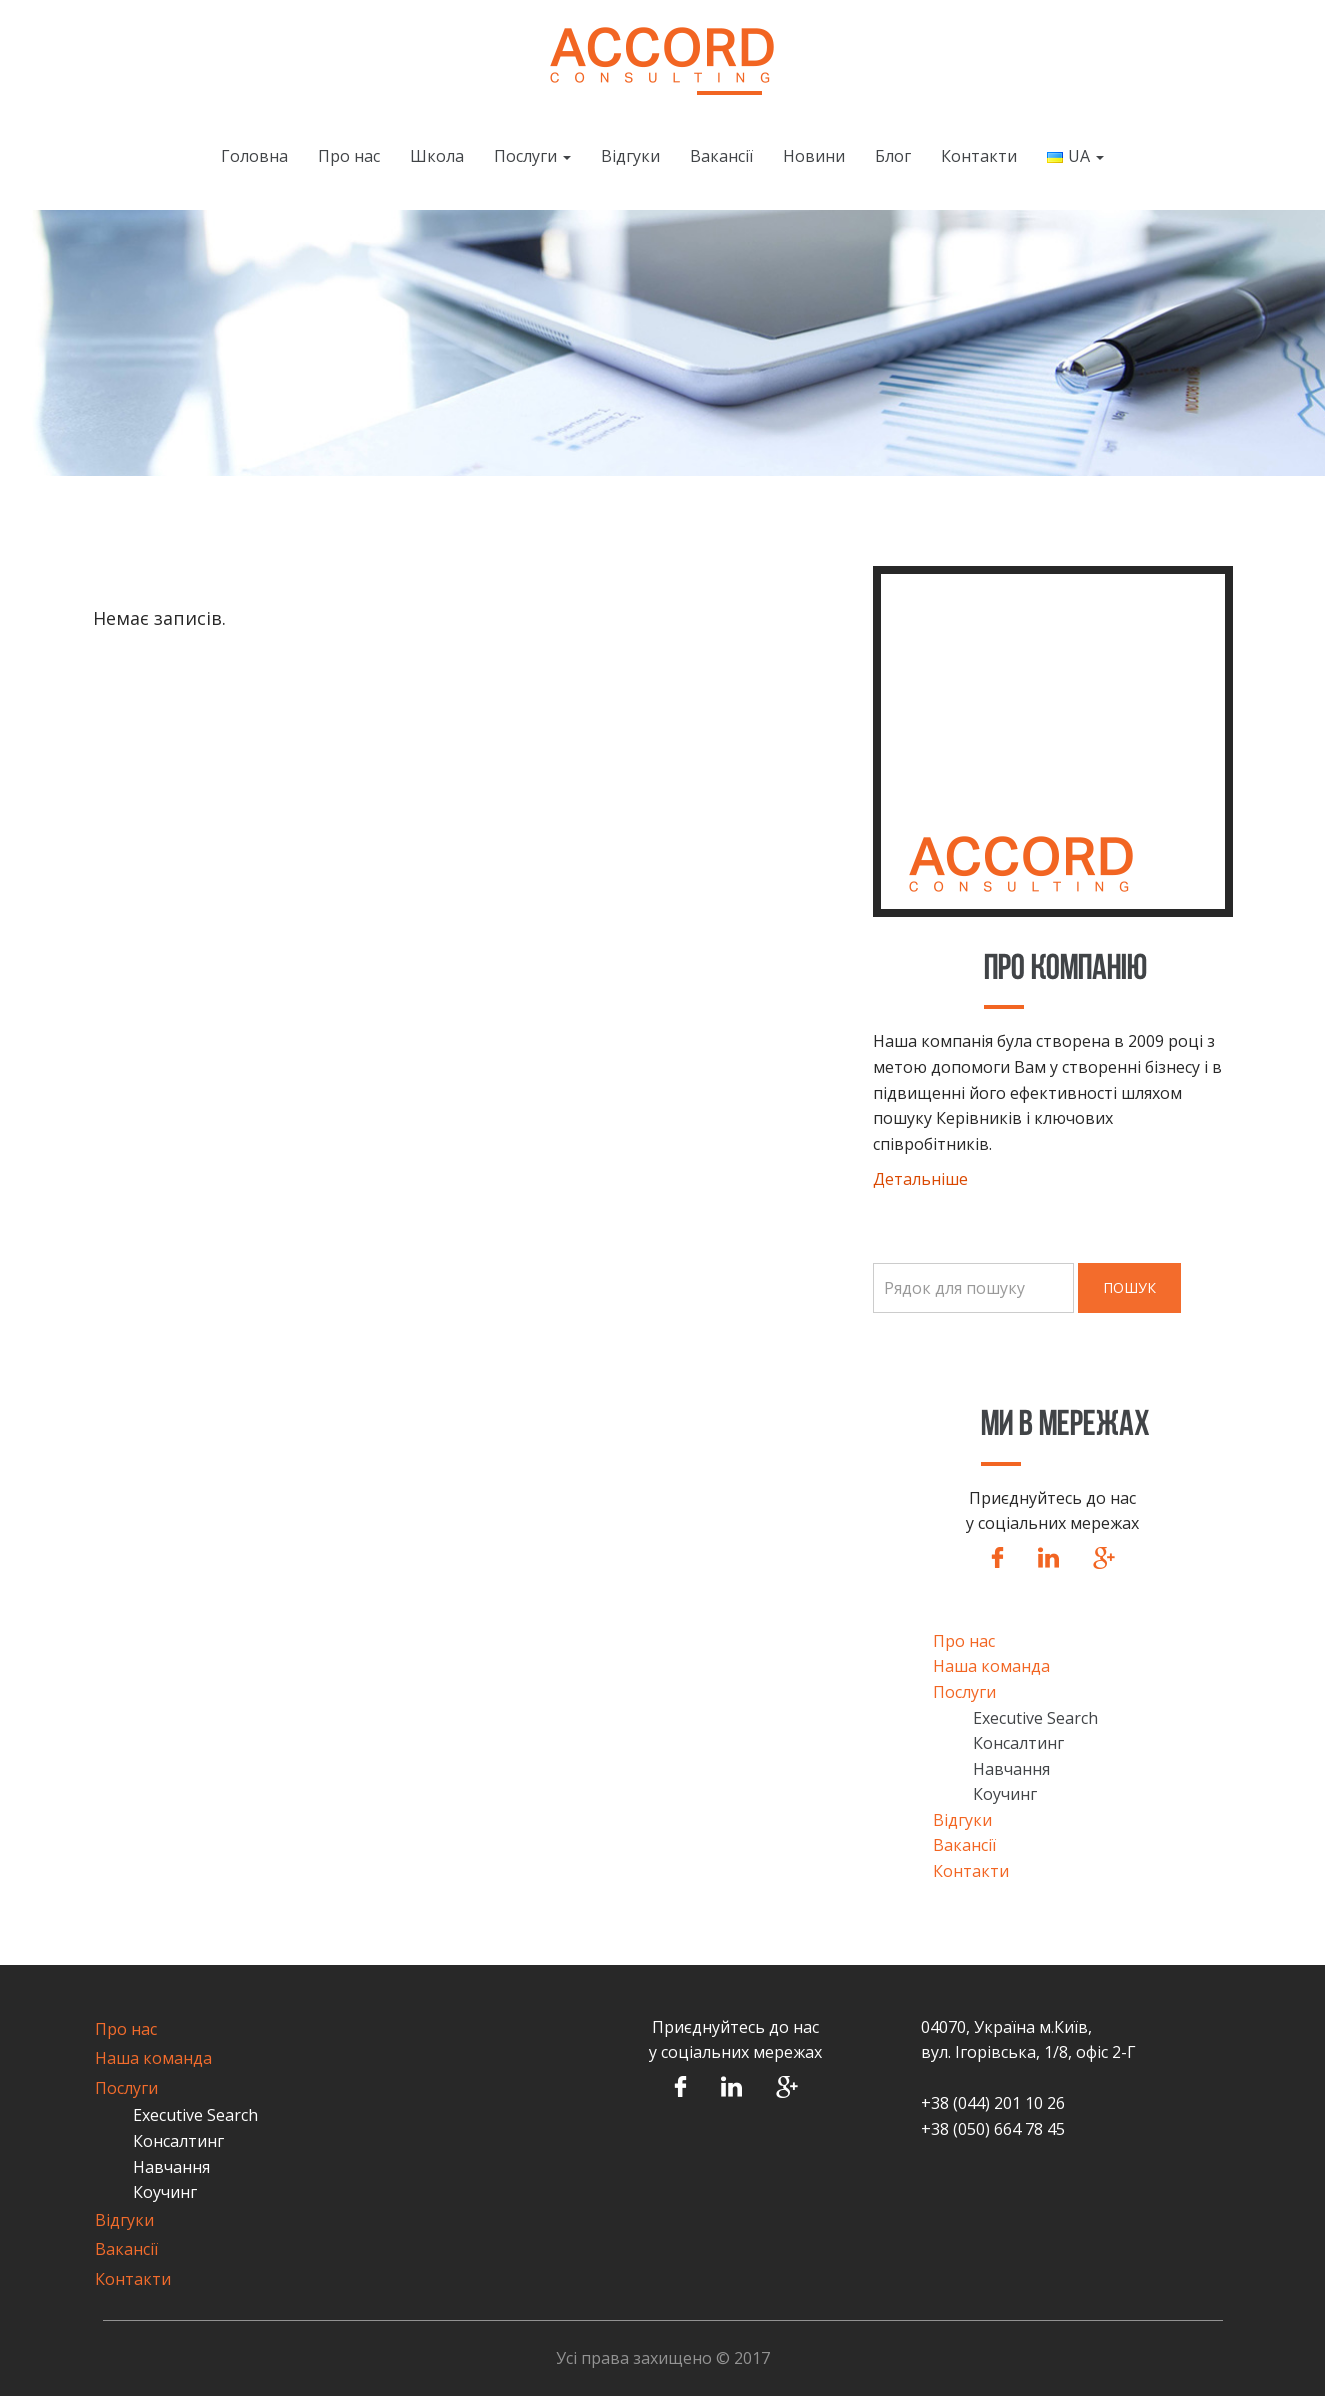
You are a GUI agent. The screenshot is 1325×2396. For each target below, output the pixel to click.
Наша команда (991, 1666)
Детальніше (920, 1179)
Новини (814, 156)
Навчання (1011, 1769)
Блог (893, 156)
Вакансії (721, 156)
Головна (254, 156)
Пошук (1129, 1287)
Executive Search (1035, 1718)
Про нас (349, 156)
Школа (437, 156)
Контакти (979, 156)
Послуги (532, 156)
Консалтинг (1018, 1743)
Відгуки (630, 156)
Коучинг (1005, 1794)
